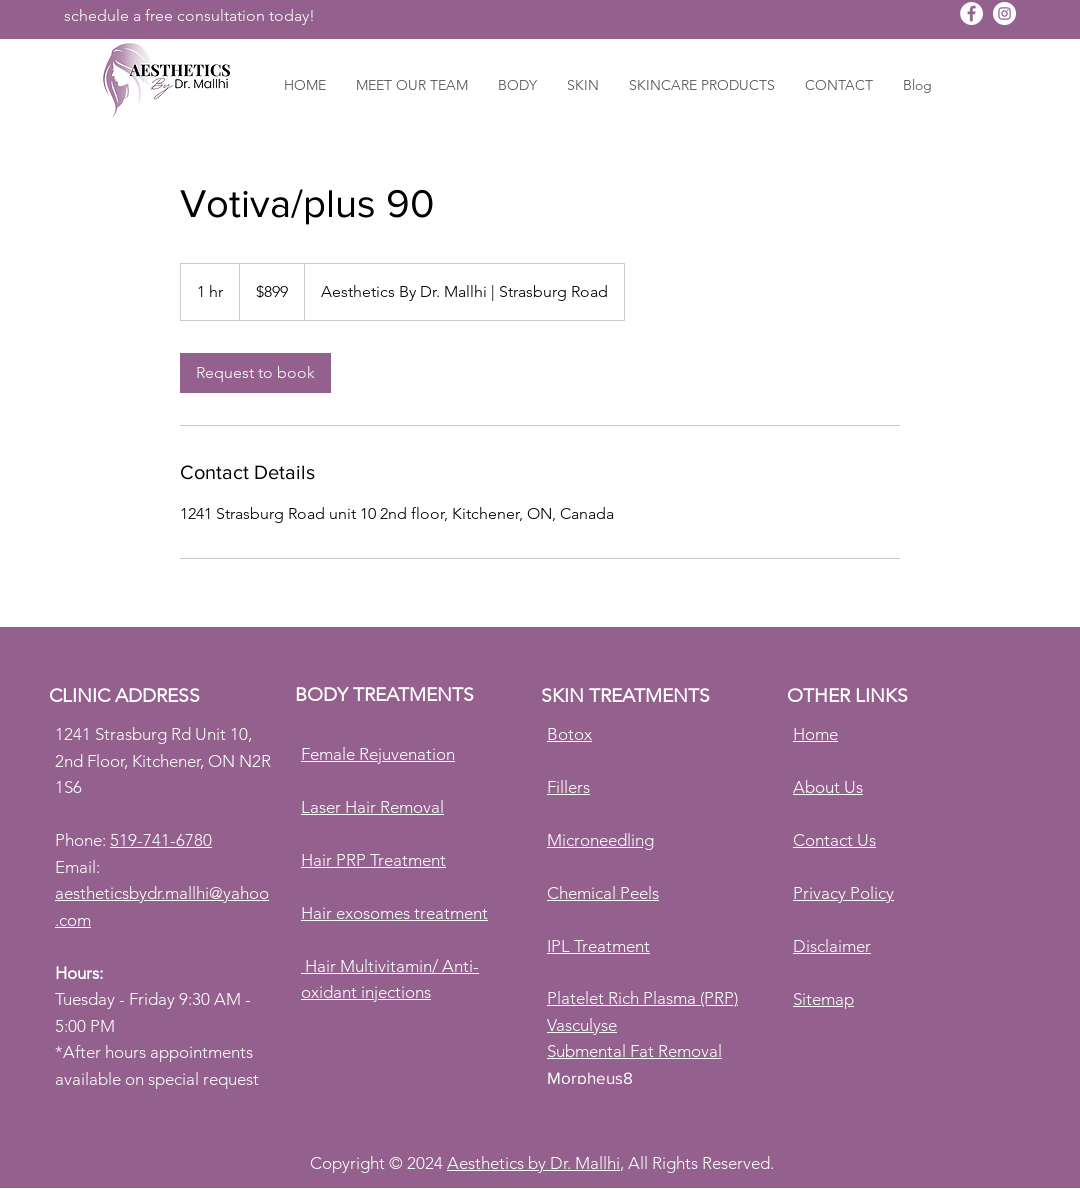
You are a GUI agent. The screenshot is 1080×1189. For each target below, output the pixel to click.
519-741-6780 (161, 840)
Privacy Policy (843, 893)
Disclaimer (832, 946)
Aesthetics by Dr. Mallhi (533, 1163)
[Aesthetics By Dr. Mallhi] (971, 13)
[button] (517, 85)
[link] (255, 373)
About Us (828, 787)
